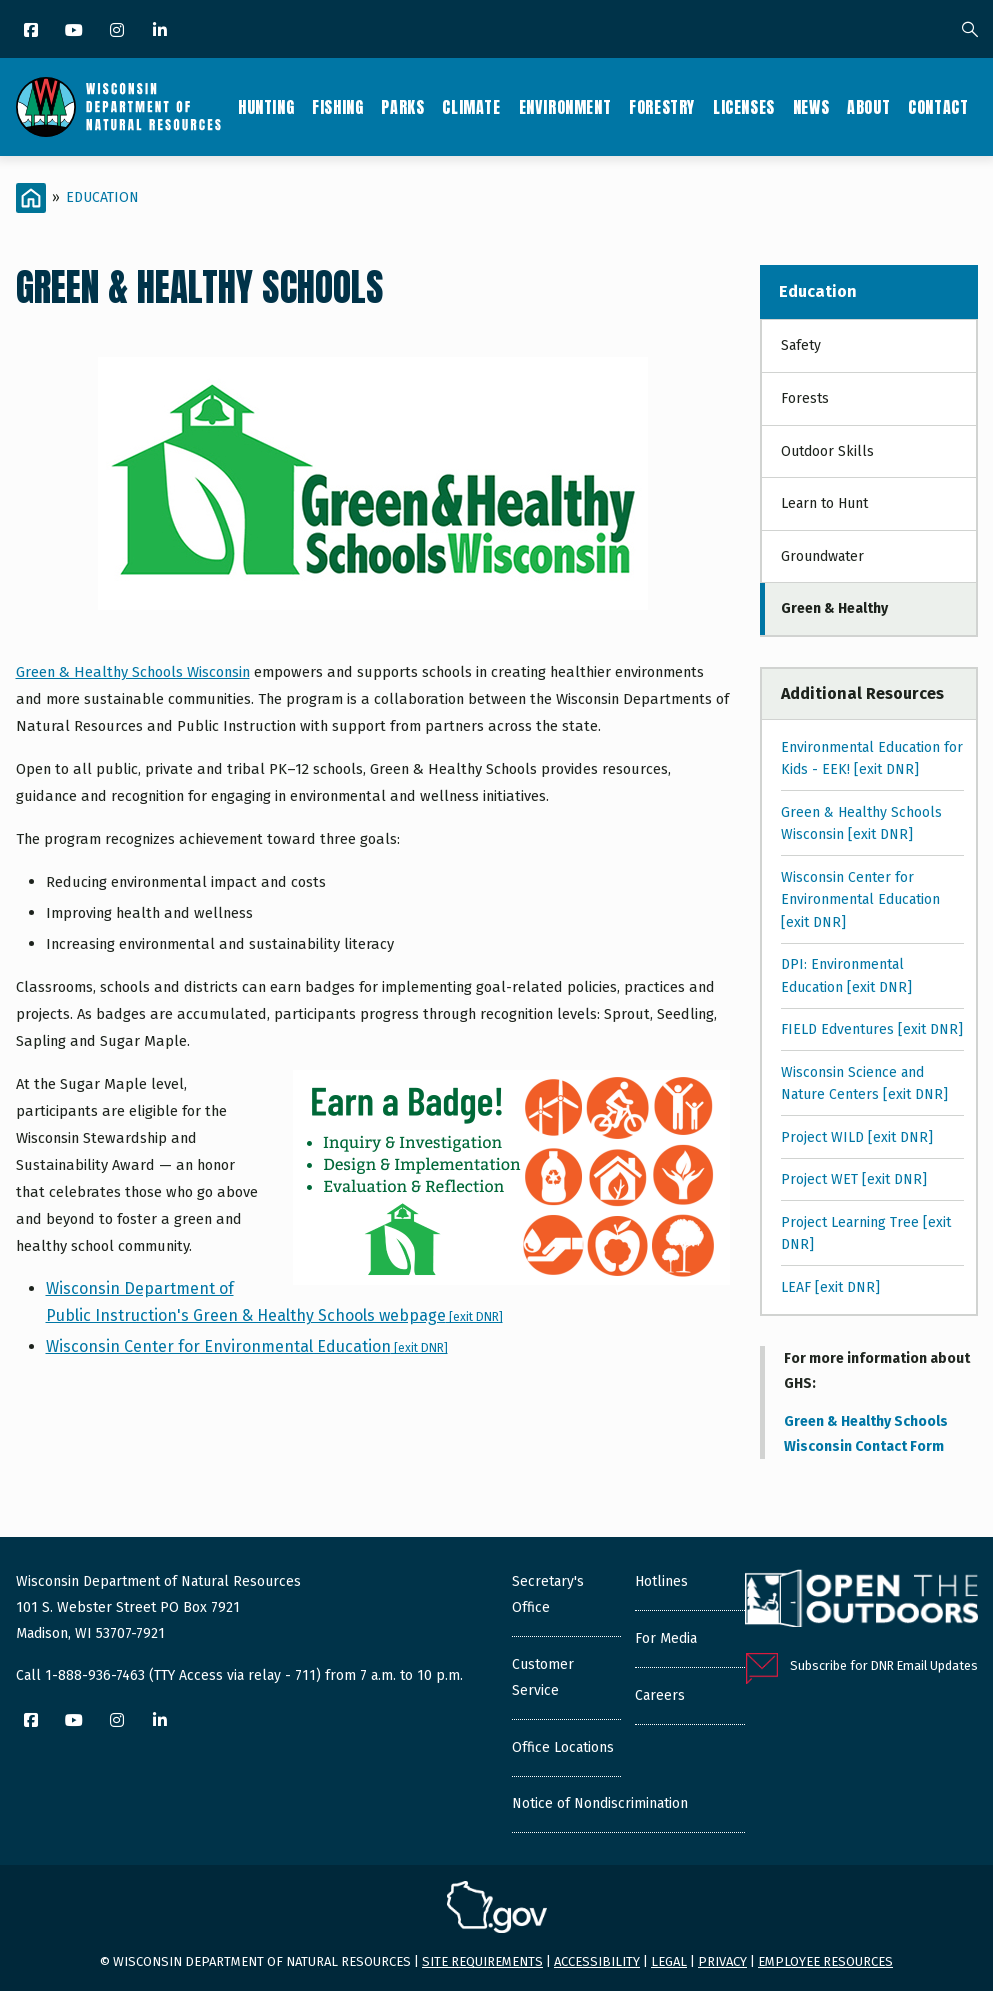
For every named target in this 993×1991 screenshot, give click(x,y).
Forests (805, 398)
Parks (402, 107)
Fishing (337, 107)
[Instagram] (118, 31)
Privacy (722, 1961)
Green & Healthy (834, 608)
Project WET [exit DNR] (854, 1179)
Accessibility (597, 1961)
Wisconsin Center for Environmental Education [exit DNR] (860, 900)
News (811, 107)
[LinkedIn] (161, 31)
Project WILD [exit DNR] (857, 1137)
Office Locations (563, 1747)
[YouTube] (75, 31)
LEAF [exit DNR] (830, 1287)
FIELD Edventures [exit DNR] (872, 1029)
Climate (471, 107)
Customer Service (543, 1677)
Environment (565, 107)
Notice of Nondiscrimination (600, 1803)
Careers (660, 1695)
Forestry (662, 107)
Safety (801, 345)
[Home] (31, 198)
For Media (666, 1638)
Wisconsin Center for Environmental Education (247, 1346)
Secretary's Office (548, 1594)
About (868, 107)
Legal (669, 1961)
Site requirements (482, 1961)
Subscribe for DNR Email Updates (884, 1665)
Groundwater (822, 556)
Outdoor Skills (827, 451)
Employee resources (825, 1961)
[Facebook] (32, 31)
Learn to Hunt (824, 503)
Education (102, 197)
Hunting (266, 107)
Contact (938, 107)
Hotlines (661, 1581)
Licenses (744, 107)
